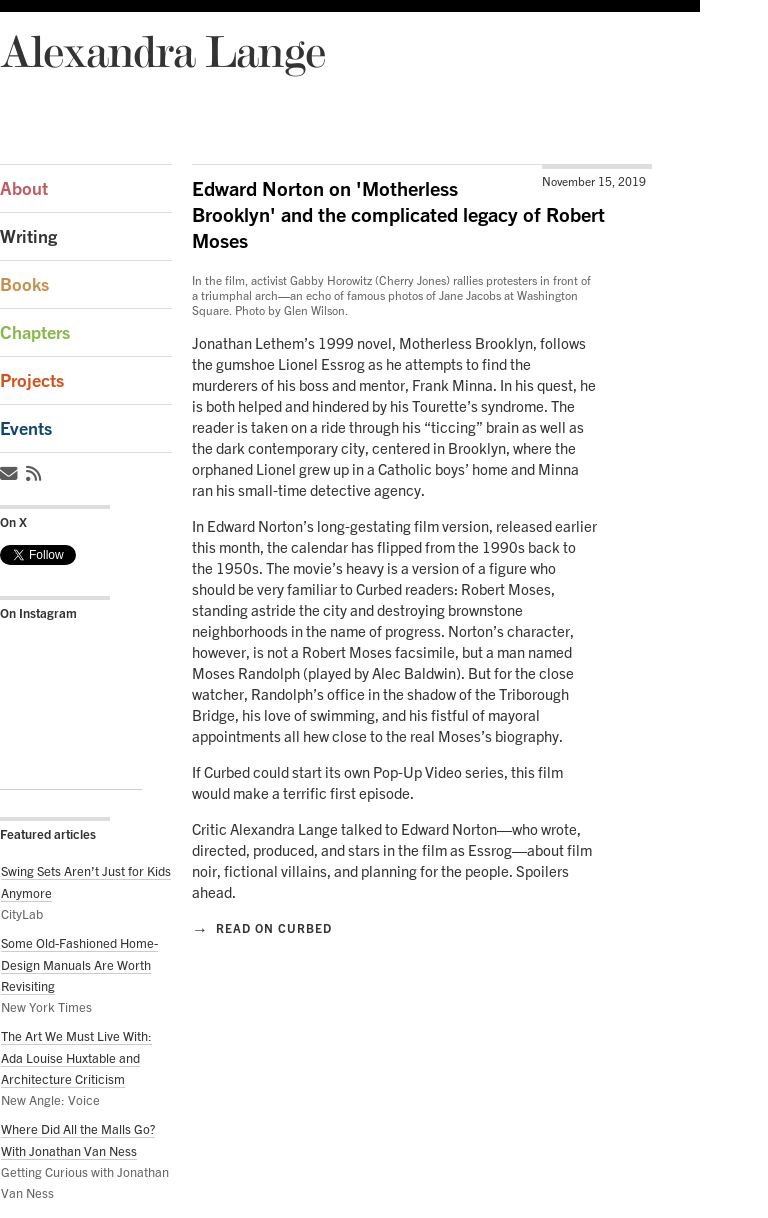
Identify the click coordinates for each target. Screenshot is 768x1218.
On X (13, 522)
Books (24, 284)
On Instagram (38, 613)
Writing (28, 236)
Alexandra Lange (162, 50)
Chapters (35, 332)
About (24, 188)
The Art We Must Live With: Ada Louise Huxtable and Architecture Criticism (76, 1057)
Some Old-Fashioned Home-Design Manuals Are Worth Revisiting (79, 964)
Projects (32, 380)
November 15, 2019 (594, 181)
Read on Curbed (262, 928)
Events (26, 428)
